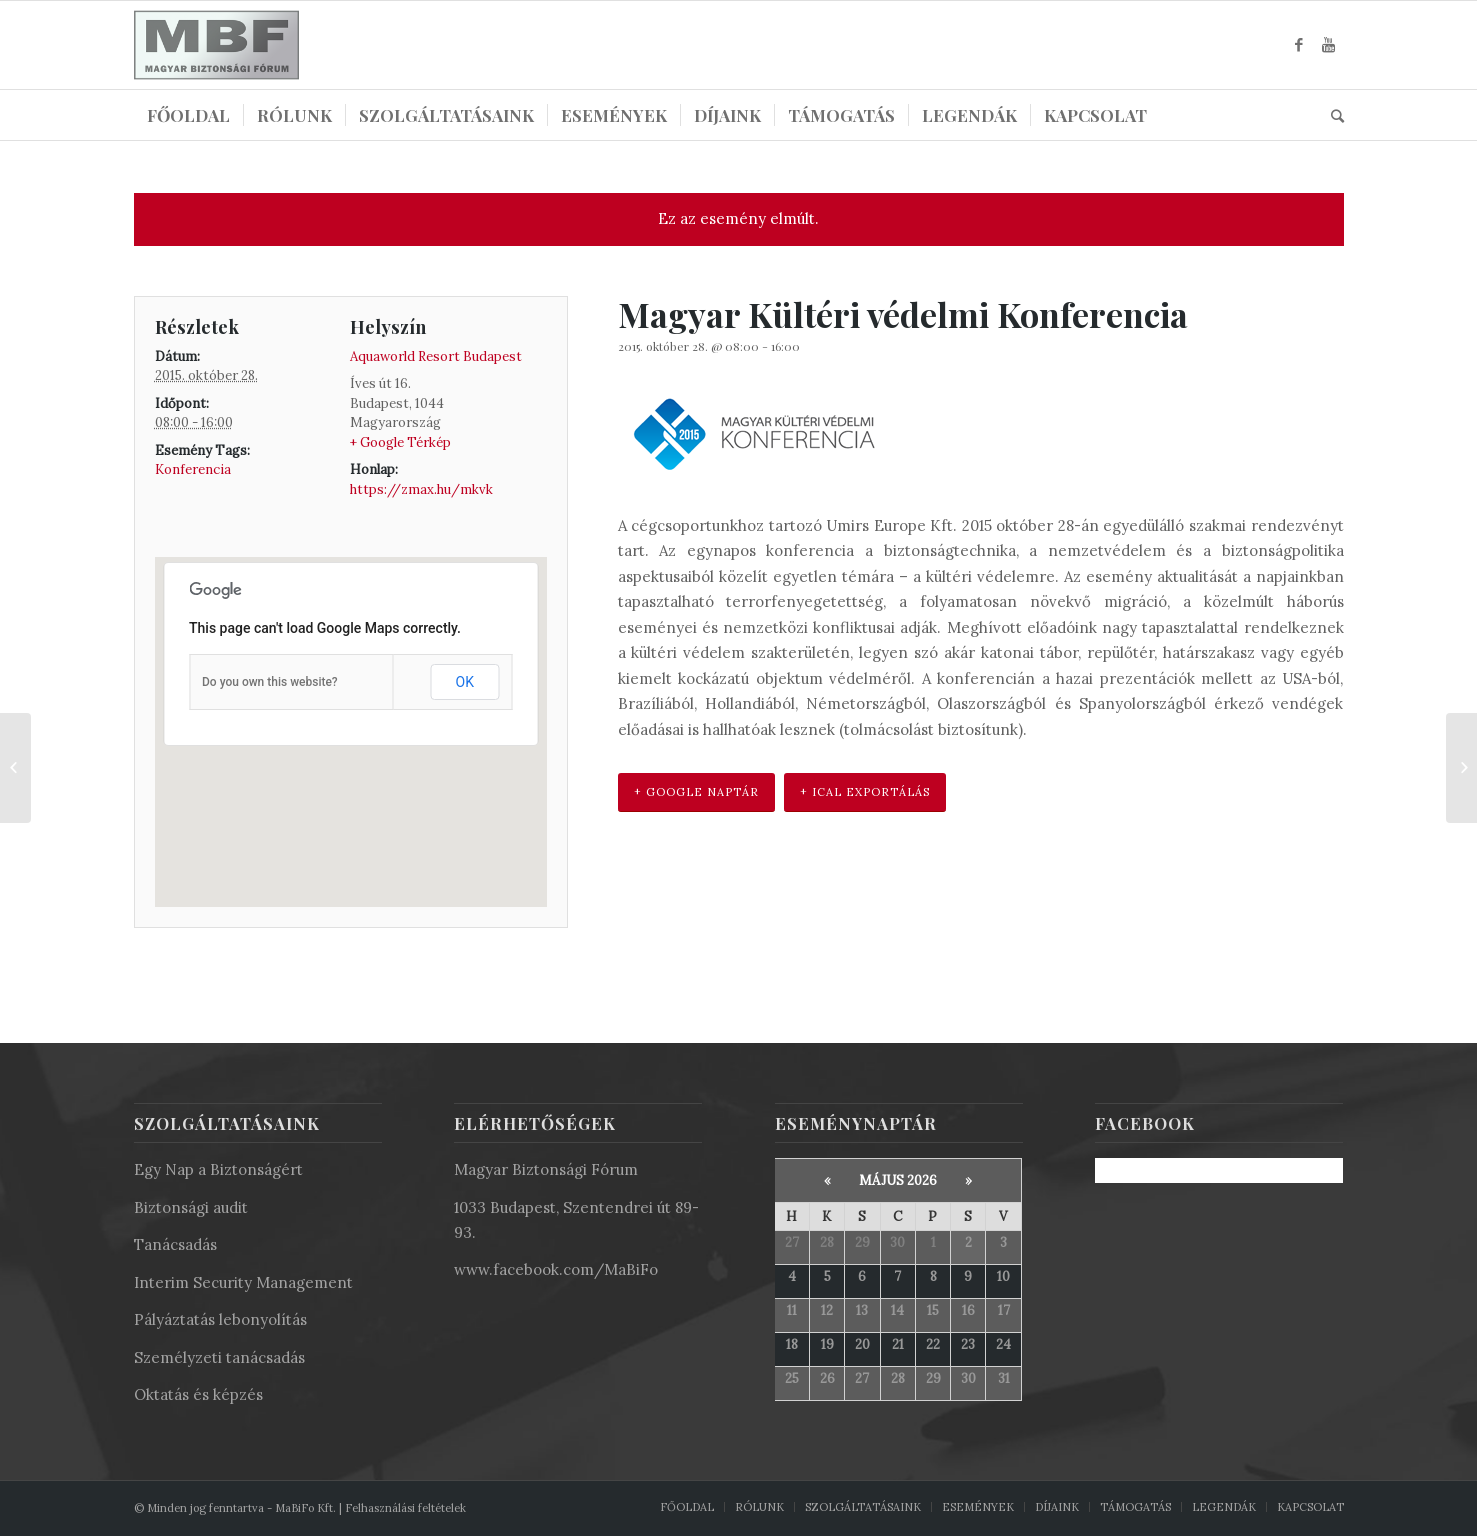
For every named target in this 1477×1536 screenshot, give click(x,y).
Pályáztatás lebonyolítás (220, 1319)
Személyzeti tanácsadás (219, 1357)
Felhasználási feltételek (405, 1508)
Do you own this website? (270, 682)
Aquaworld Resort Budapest (436, 356)
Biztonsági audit (191, 1207)
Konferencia (193, 469)
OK (465, 682)
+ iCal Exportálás (865, 792)
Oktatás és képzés (198, 1394)
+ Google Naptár (696, 792)
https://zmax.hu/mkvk (421, 489)
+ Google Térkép (400, 442)
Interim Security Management (243, 1282)
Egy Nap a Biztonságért (218, 1169)
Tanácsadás (175, 1244)
